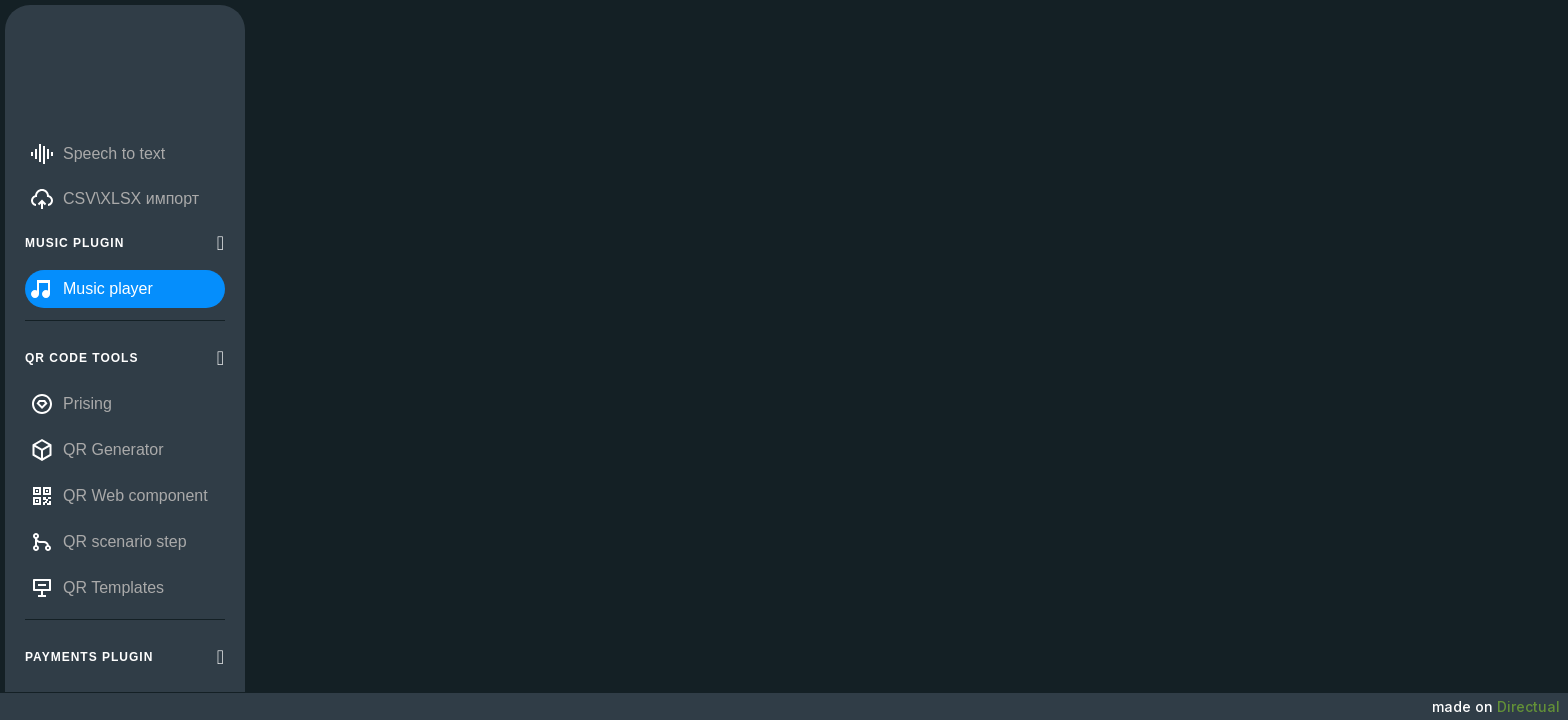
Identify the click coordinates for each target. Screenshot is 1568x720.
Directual (1528, 706)
